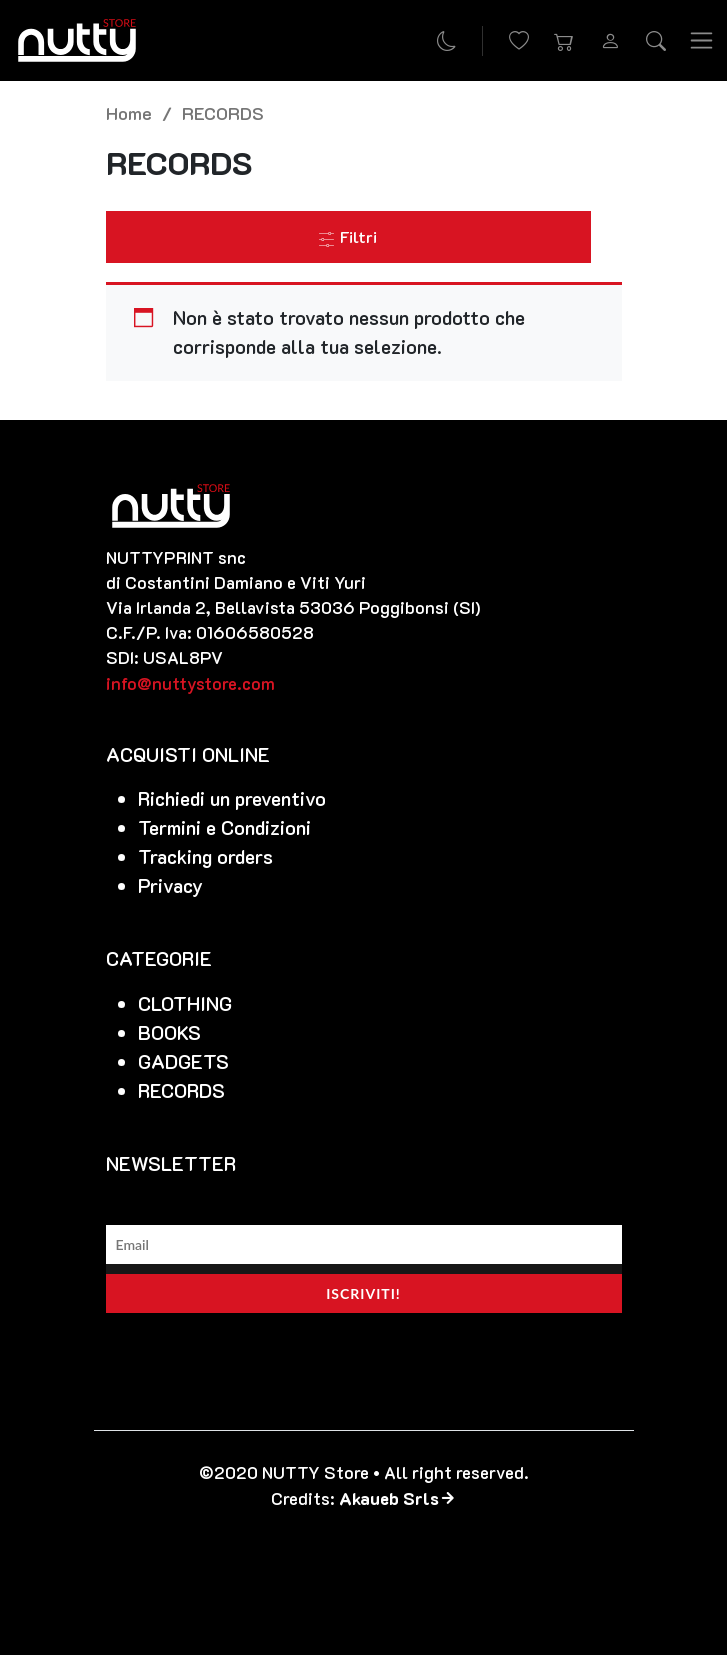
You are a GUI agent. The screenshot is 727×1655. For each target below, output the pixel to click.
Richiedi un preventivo (232, 798)
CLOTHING (185, 1003)
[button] (565, 41)
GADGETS (183, 1061)
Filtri (348, 236)
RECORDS (181, 1090)
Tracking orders (205, 856)
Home (129, 112)
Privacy (170, 885)
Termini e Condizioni (224, 827)
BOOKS (169, 1032)
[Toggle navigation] (701, 41)
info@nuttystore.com (190, 683)
